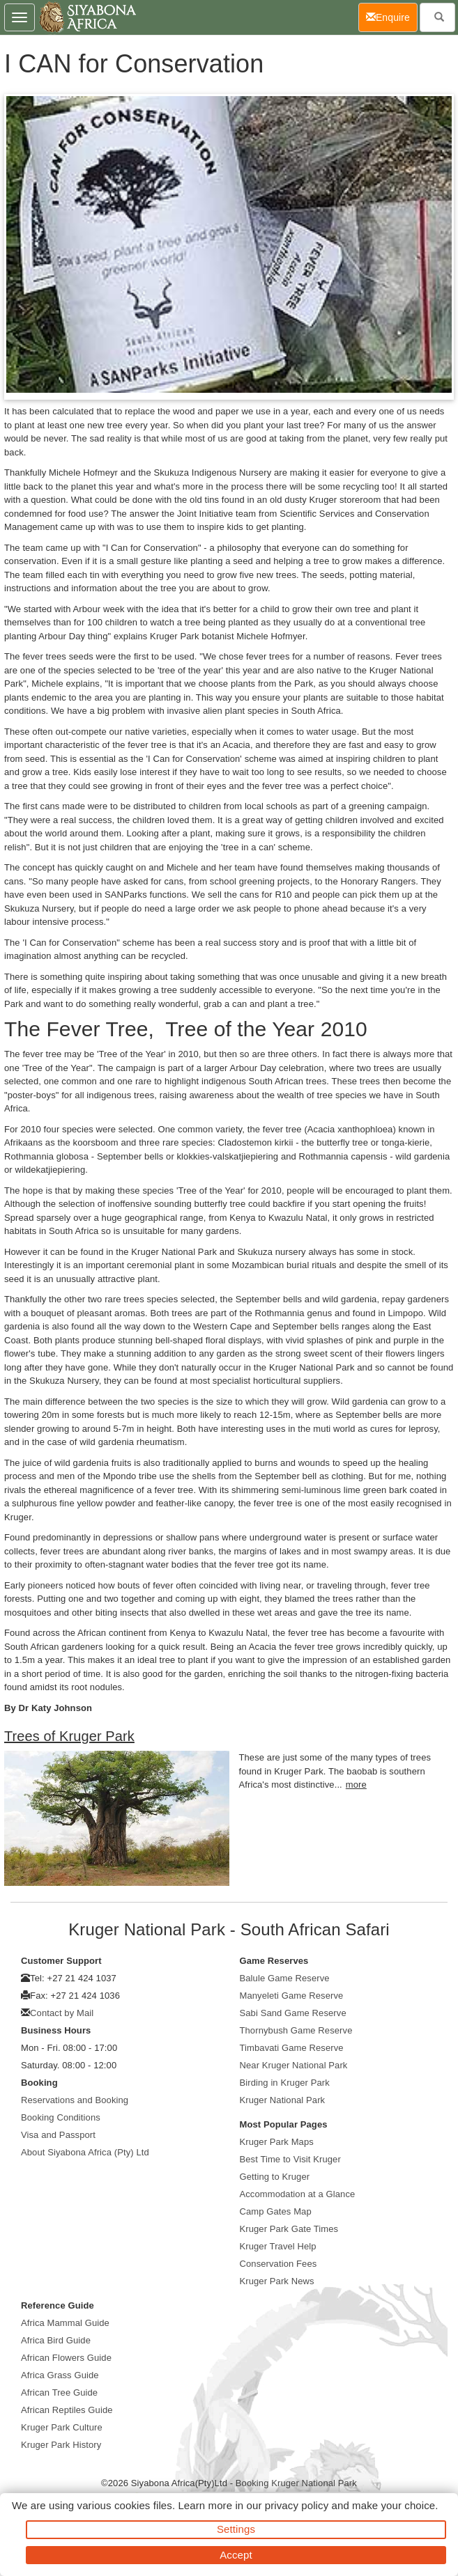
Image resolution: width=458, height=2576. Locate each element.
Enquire (392, 16)
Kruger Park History (61, 2445)
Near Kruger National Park (294, 2065)
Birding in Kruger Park (285, 2082)
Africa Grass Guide (60, 2375)
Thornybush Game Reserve (296, 2030)
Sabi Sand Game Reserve (293, 2013)
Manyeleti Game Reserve (292, 1995)
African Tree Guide (59, 2392)
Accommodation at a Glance (298, 2194)
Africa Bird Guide (56, 2340)
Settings (236, 2529)
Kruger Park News (277, 2281)
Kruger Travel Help (278, 2246)
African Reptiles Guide (67, 2410)
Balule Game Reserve (285, 1978)
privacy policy (296, 2505)
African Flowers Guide (66, 2357)
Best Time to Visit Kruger (290, 2159)
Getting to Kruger (275, 2176)
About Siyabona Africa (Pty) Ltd (85, 2152)
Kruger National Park (283, 2100)
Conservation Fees (278, 2263)
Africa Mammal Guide (65, 2323)
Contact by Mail (61, 2013)
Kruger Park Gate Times (289, 2229)
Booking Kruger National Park (296, 2483)
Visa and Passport (58, 2135)
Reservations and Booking (74, 2100)
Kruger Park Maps (277, 2142)
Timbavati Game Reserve (292, 2048)
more (356, 1784)
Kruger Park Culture (61, 2427)
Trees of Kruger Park (69, 1736)
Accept (236, 2555)
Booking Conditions (60, 2117)
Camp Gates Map (276, 2211)
